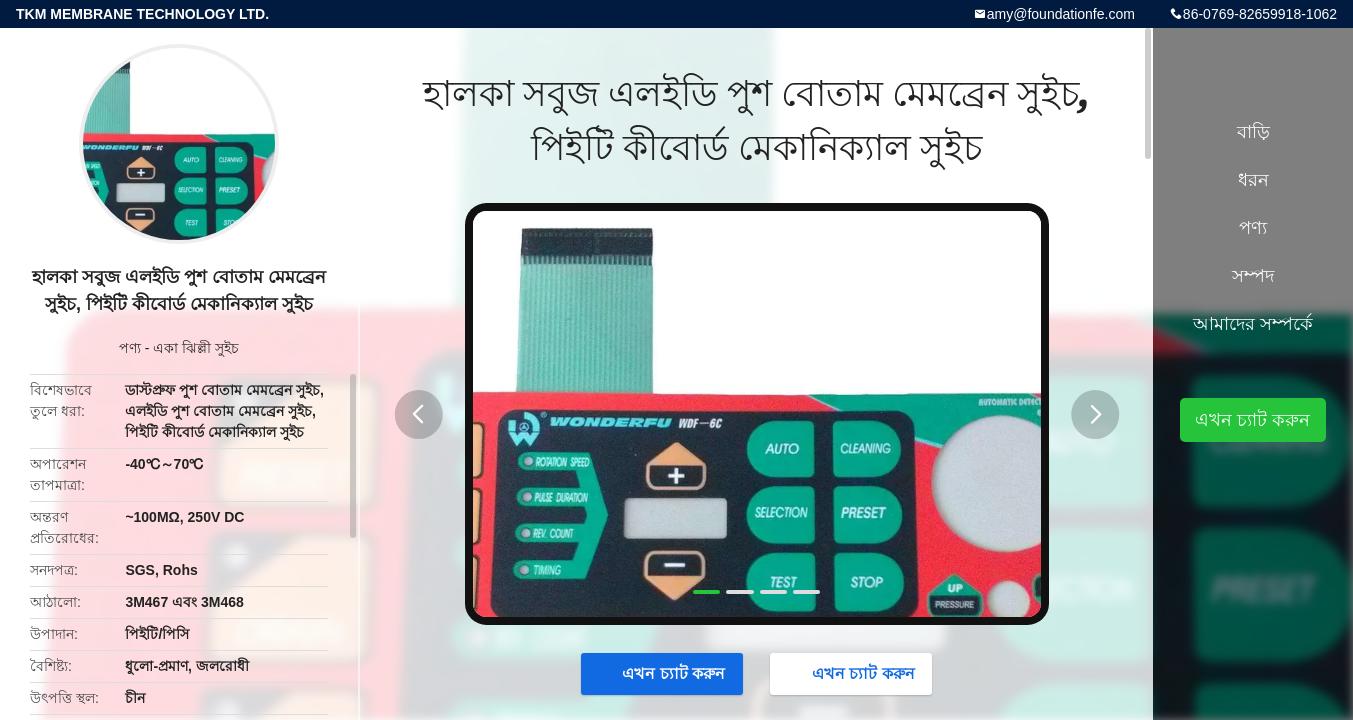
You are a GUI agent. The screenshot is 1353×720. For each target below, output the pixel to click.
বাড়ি (1253, 132)
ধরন (1253, 180)
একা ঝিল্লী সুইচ (196, 348)
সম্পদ (1253, 276)
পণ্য (130, 348)
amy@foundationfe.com (1061, 14)
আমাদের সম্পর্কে (1253, 324)
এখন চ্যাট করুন (663, 673)
